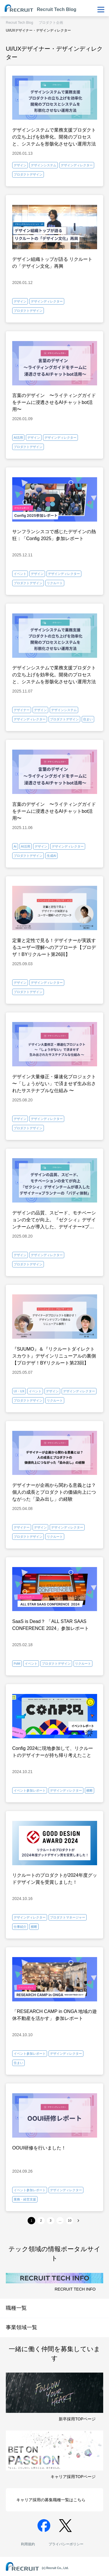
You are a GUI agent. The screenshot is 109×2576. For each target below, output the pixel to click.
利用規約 (28, 2544)
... (60, 2220)
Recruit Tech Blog (19, 23)
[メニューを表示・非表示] (100, 9)
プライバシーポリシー (66, 2544)
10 (69, 2220)
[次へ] (78, 2221)
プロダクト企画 (51, 23)
